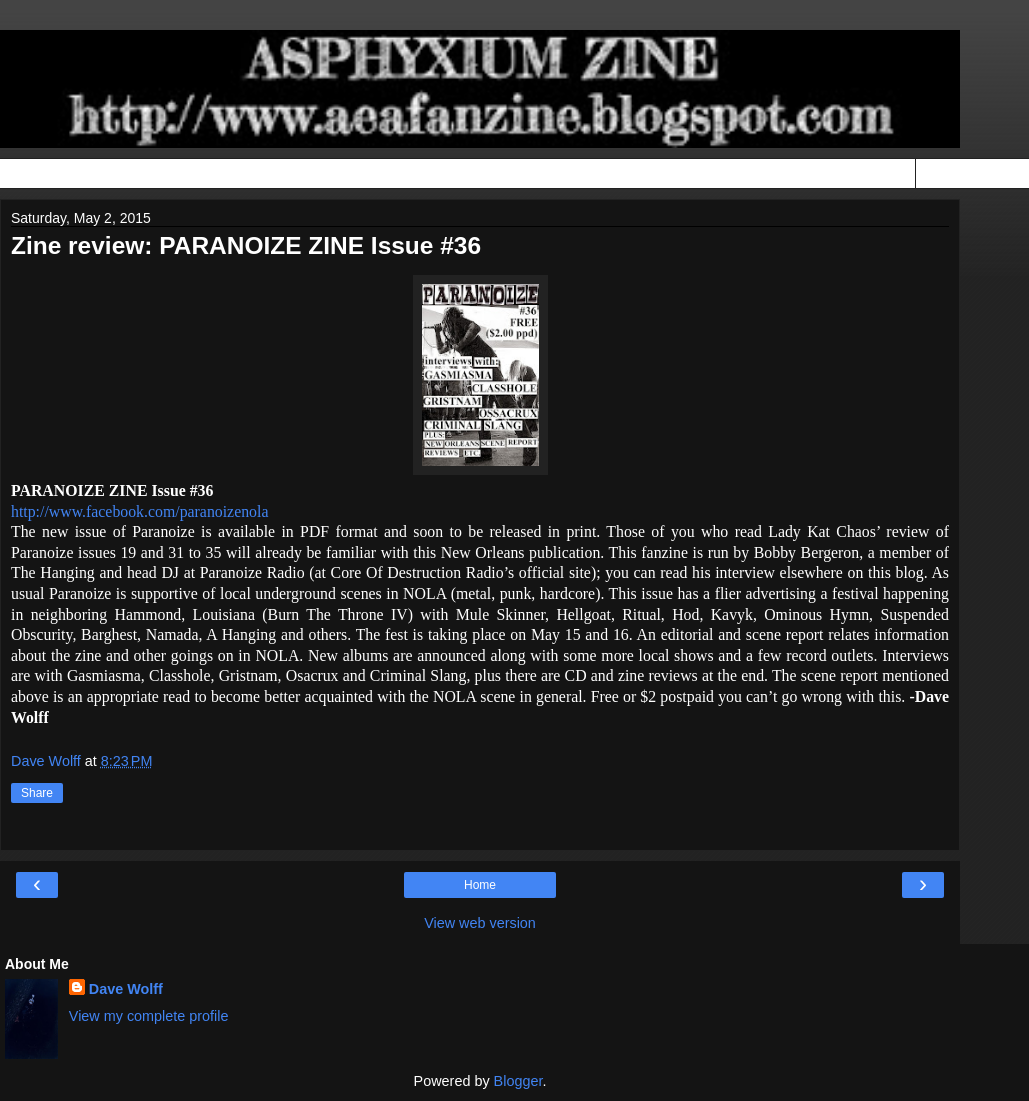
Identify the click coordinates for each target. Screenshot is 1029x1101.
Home (480, 885)
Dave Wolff (126, 989)
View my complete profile (149, 1016)
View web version (480, 923)
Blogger (518, 1081)
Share (37, 793)
